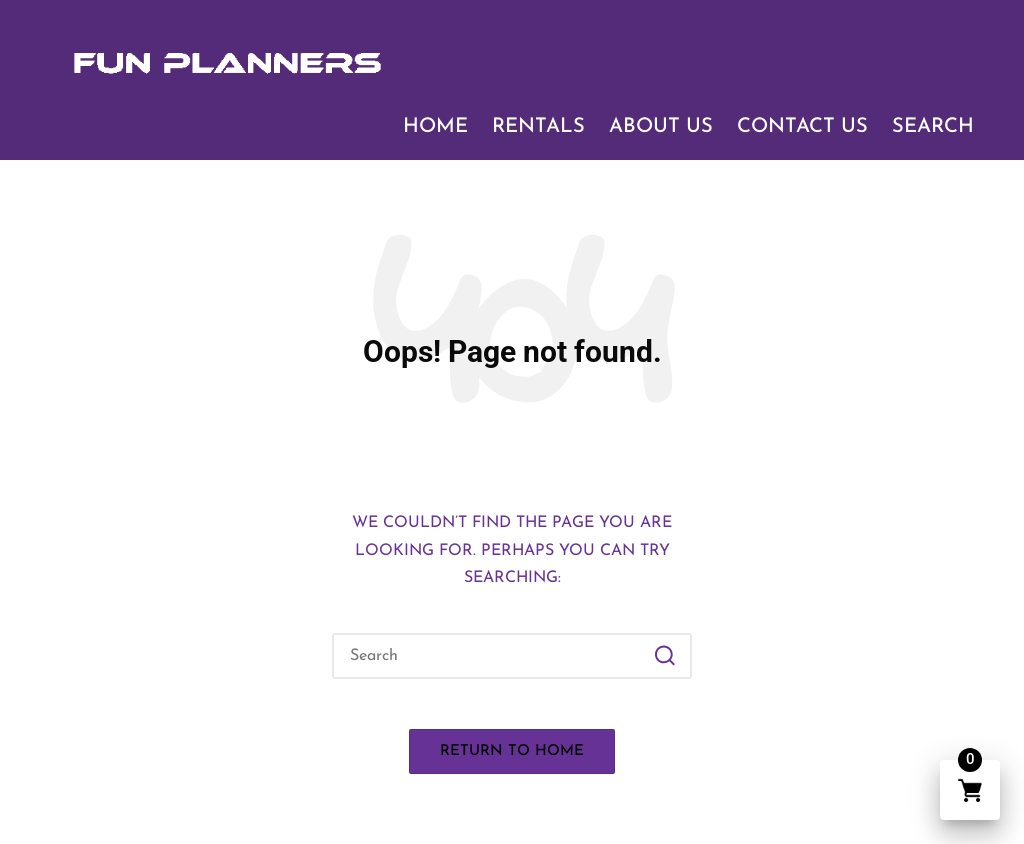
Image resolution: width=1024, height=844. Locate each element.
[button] (664, 656)
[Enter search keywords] (512, 656)
